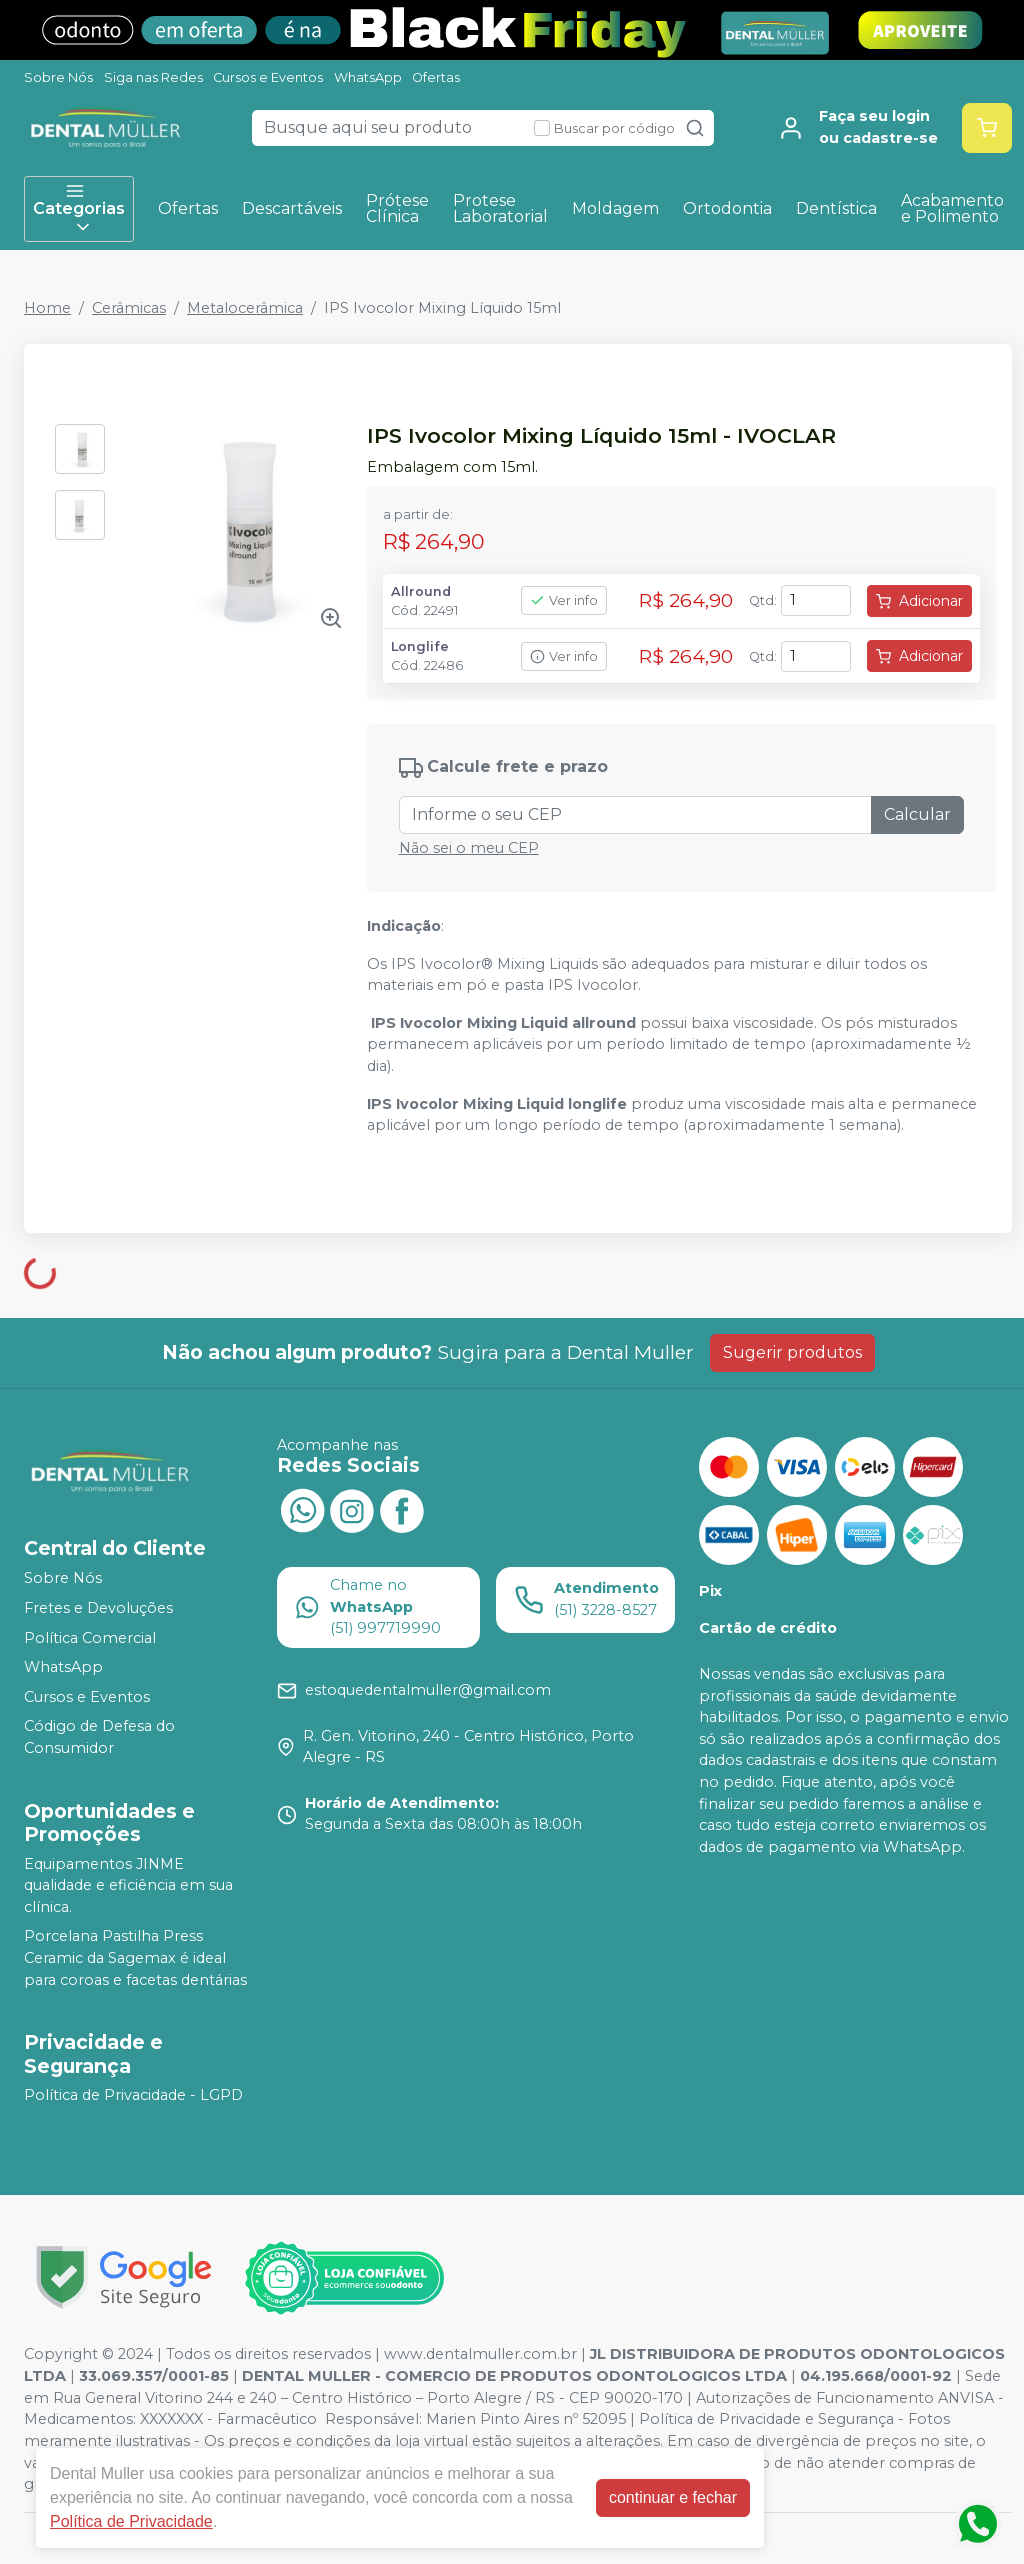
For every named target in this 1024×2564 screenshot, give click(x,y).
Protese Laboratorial (500, 208)
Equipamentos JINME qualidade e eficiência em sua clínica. (128, 1885)
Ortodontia (727, 208)
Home (47, 308)
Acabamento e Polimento (952, 208)
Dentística (836, 208)
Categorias (79, 209)
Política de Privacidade (131, 2521)
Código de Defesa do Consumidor (99, 1738)
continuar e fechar (673, 2497)
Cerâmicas (129, 308)
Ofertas (436, 77)
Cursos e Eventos (268, 77)
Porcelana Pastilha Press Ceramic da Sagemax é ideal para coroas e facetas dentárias (135, 1958)
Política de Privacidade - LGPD (133, 2096)
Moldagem (615, 208)
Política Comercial (90, 1638)
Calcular (917, 814)
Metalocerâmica (245, 308)
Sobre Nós (58, 77)
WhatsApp (368, 77)
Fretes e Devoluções (98, 1608)
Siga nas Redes (153, 77)
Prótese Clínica (397, 208)
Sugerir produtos (792, 1352)
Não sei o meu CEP (469, 848)
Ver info (564, 600)
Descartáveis (292, 208)
